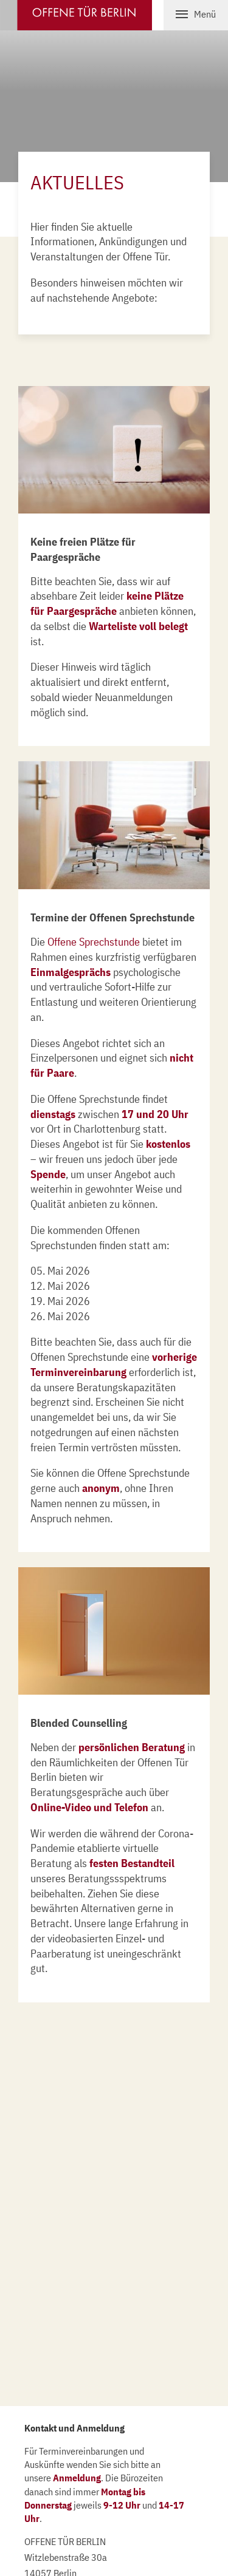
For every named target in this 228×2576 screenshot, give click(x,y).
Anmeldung (77, 2478)
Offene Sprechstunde (93, 942)
